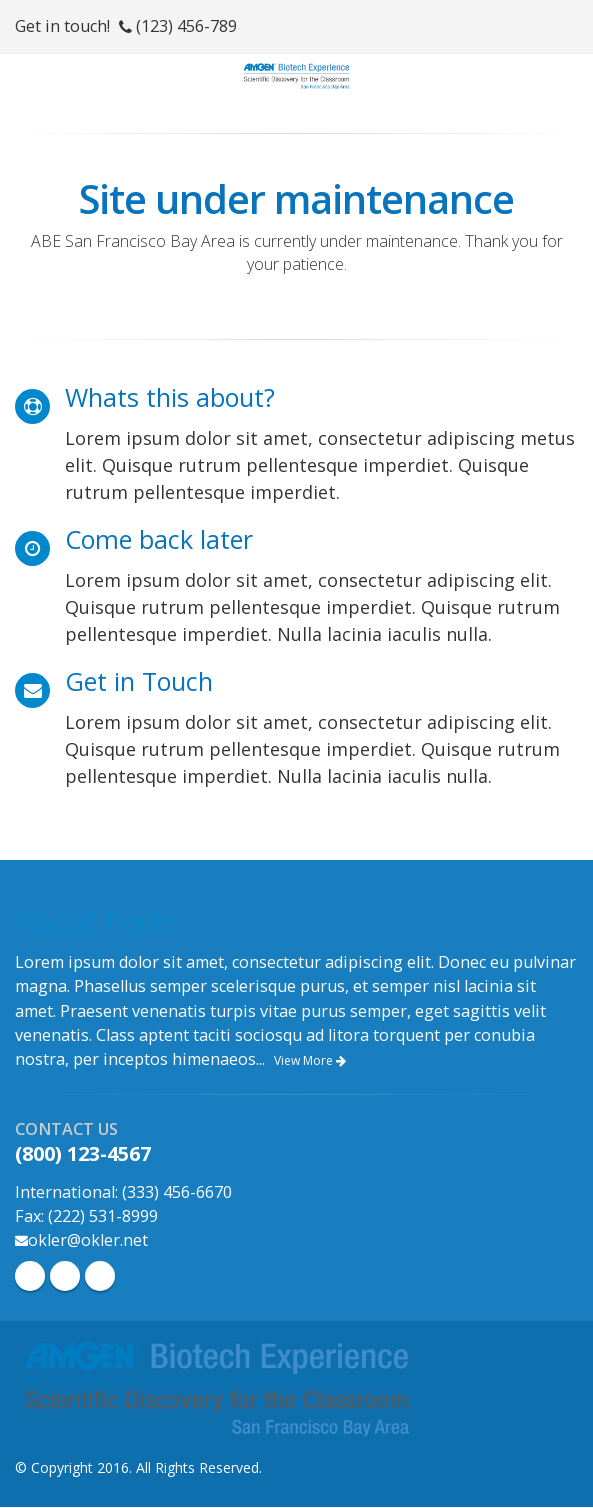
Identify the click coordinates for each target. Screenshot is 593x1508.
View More (310, 1060)
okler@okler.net (88, 1240)
